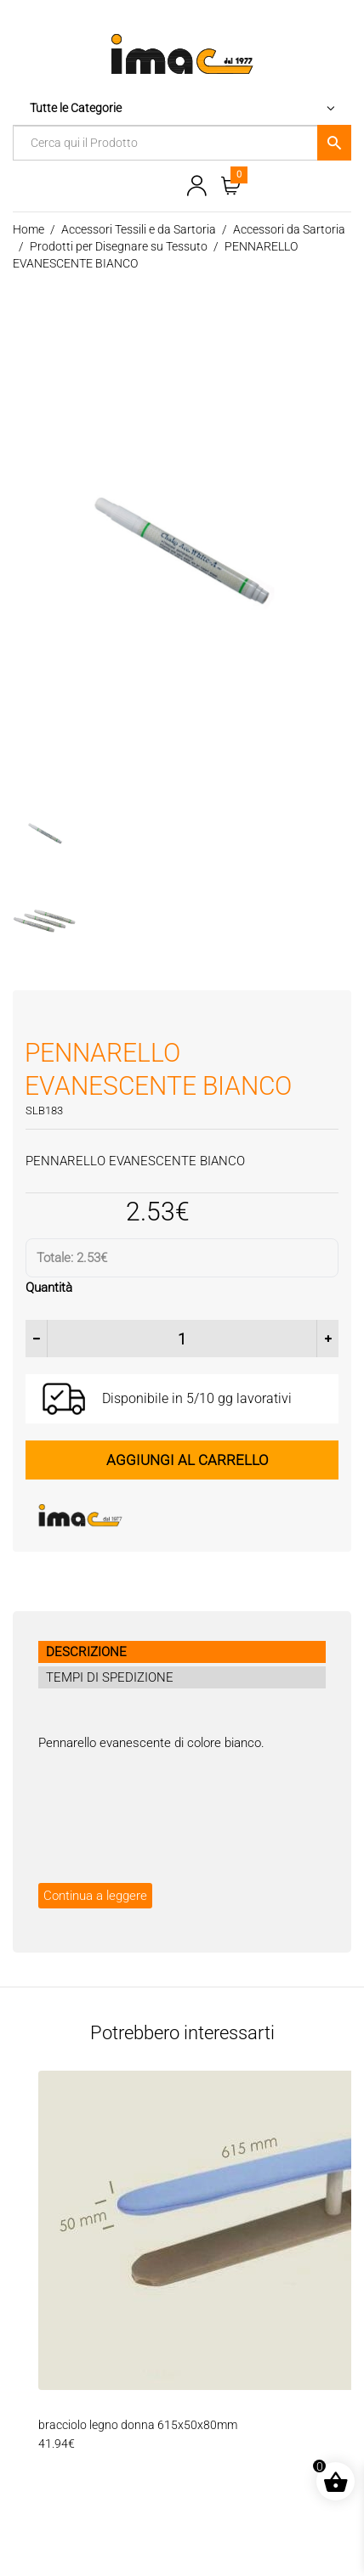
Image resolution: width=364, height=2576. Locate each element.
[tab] (182, 1651)
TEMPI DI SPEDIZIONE (109, 1676)
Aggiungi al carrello (187, 1458)
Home (28, 229)
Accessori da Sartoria (289, 229)
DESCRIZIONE (86, 1651)
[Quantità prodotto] (182, 1337)
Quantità (49, 1286)
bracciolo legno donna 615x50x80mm (137, 2424)
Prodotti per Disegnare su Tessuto (119, 246)
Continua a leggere (95, 1894)
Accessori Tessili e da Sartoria (138, 229)
